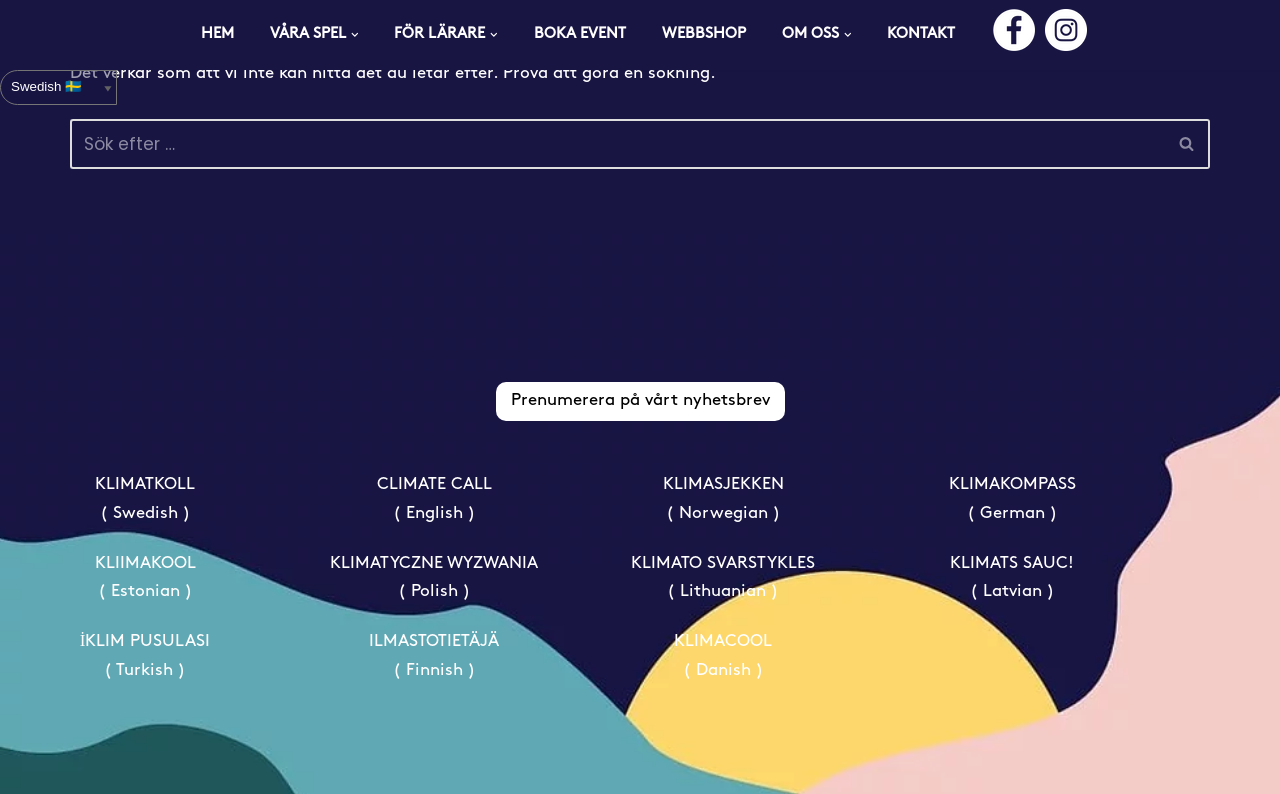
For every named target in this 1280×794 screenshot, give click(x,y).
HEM (217, 34)
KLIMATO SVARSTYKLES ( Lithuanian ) (723, 578)
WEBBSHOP (704, 34)
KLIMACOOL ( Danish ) (723, 656)
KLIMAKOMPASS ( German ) (1012, 499)
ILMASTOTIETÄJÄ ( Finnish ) (434, 656)
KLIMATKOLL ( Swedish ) (145, 499)
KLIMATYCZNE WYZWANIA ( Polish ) (434, 578)
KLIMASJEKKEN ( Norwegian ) (723, 499)
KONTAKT (921, 34)
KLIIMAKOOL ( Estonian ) (145, 578)
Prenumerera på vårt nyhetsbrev (640, 400)
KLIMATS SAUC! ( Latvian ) (1012, 578)
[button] (355, 35)
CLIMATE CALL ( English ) (434, 499)
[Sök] (617, 144)
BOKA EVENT (580, 34)
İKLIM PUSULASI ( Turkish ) (145, 656)
